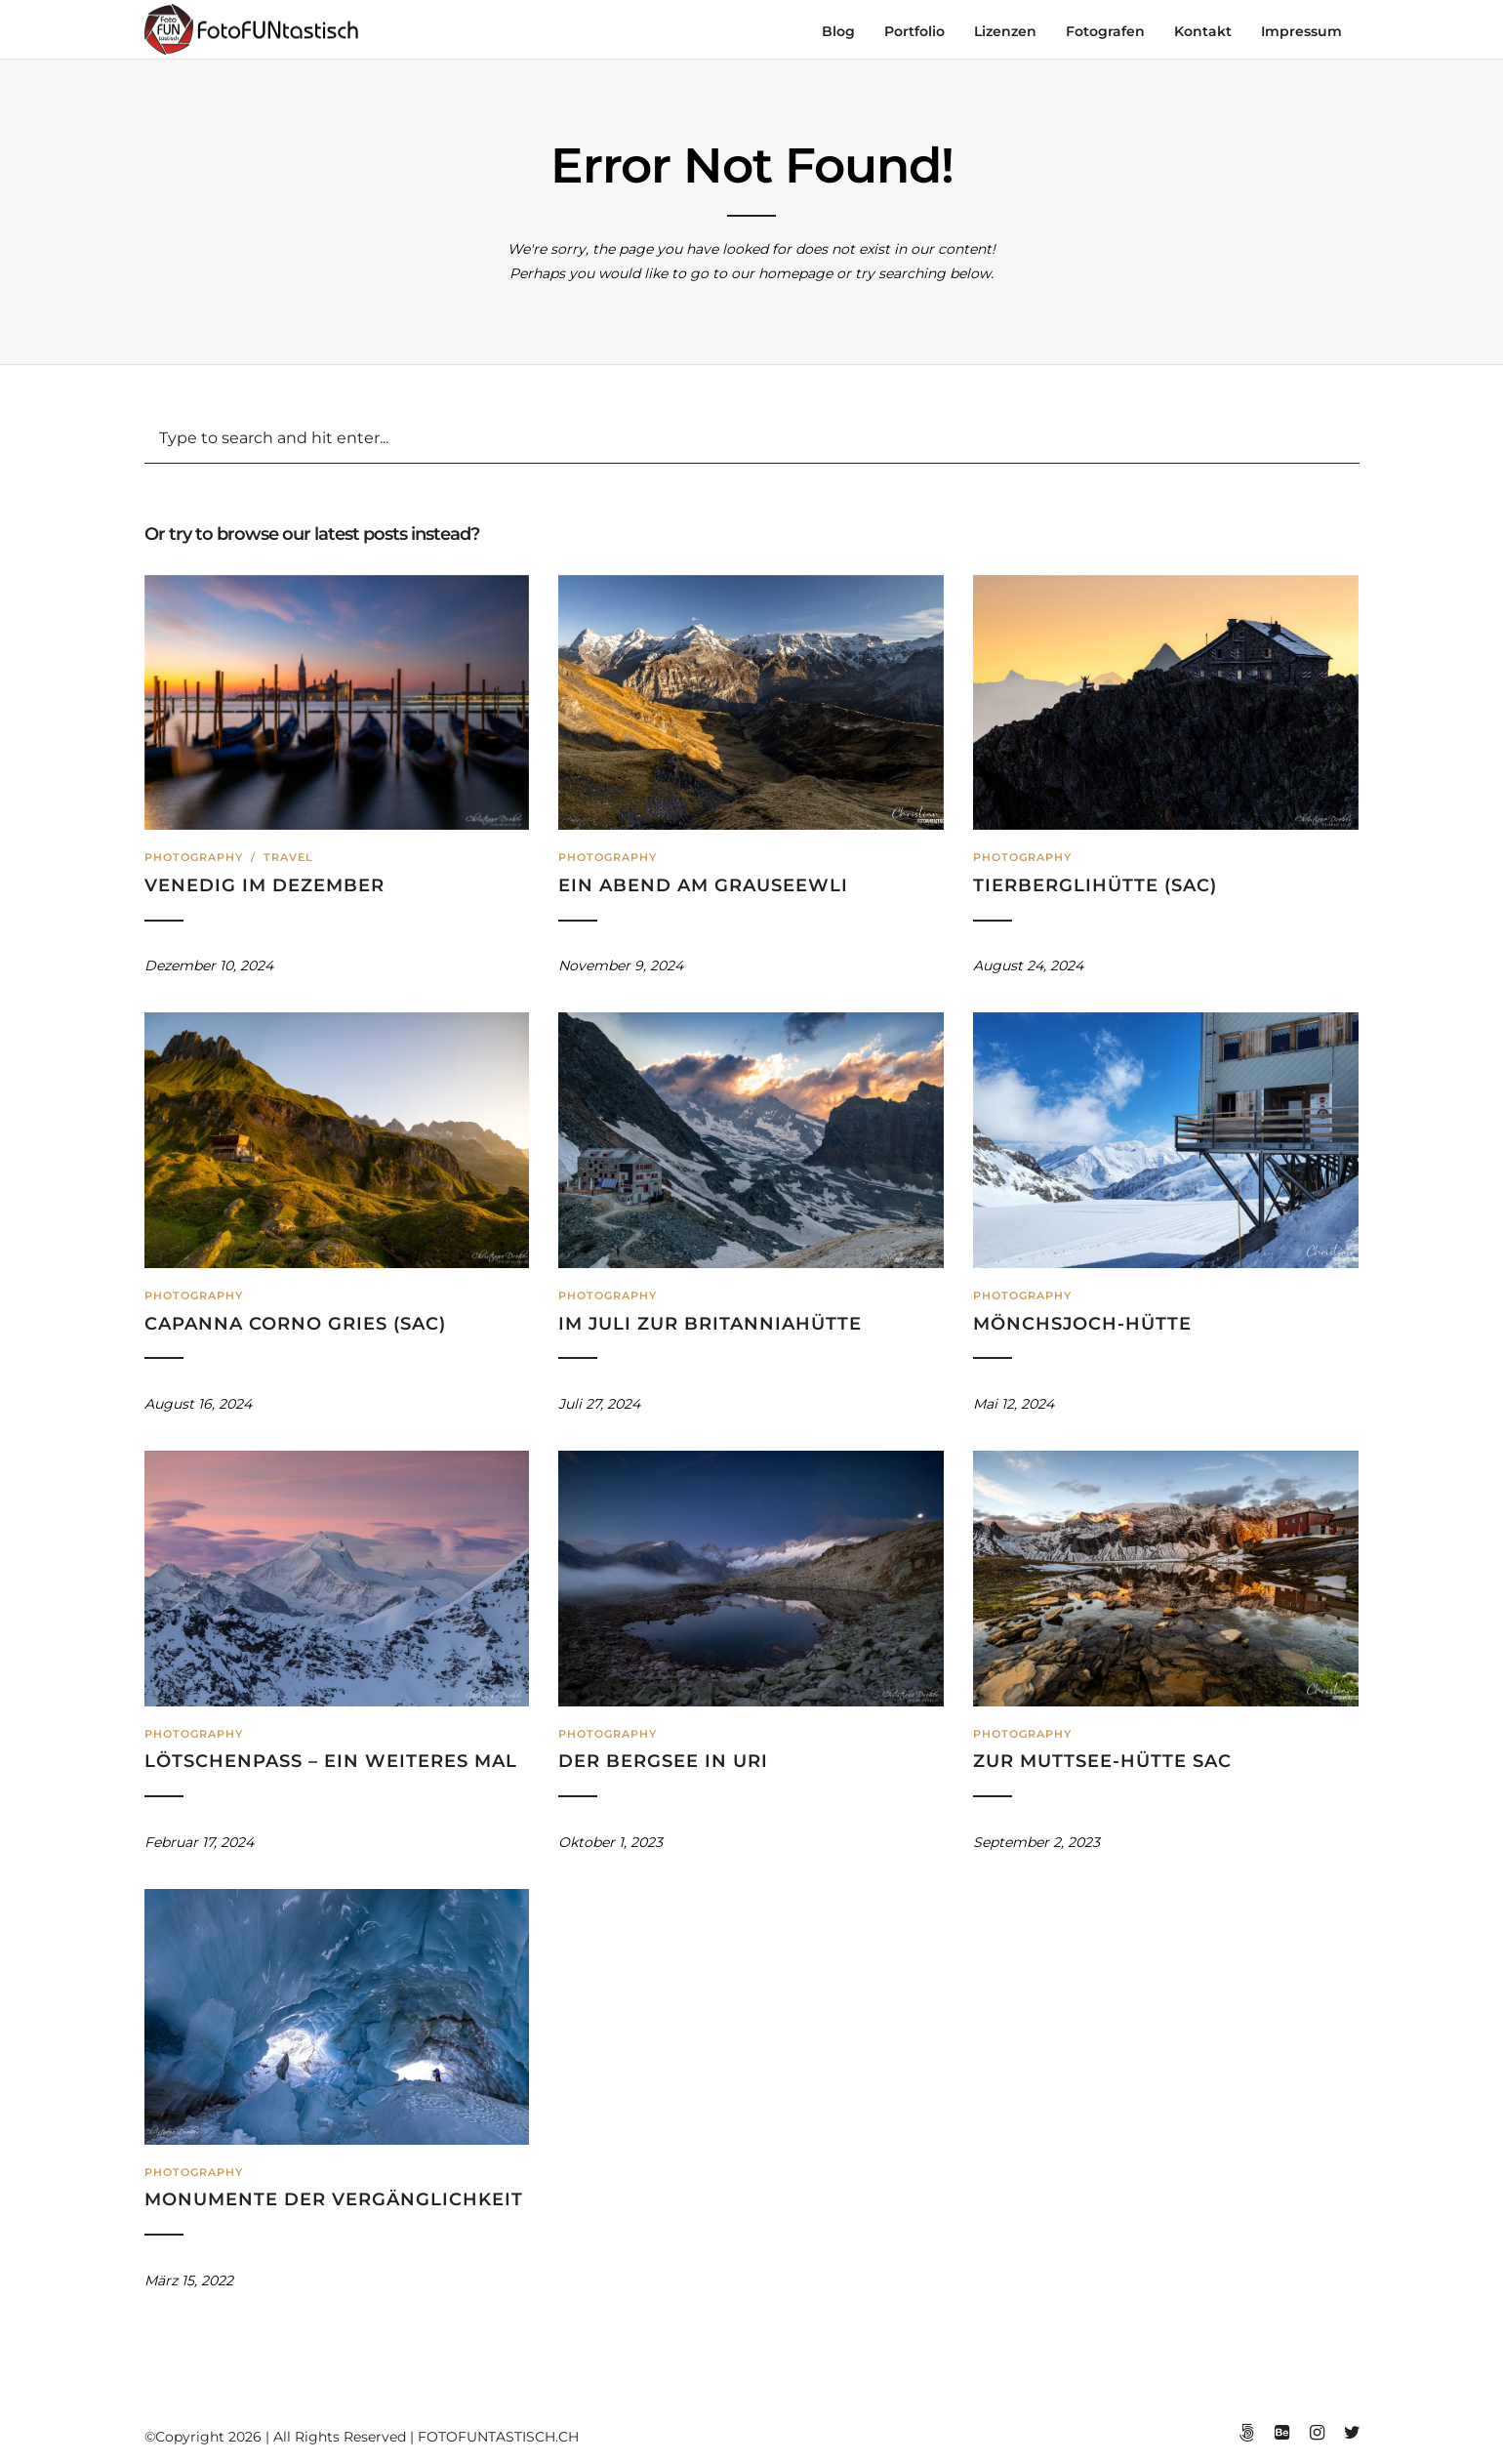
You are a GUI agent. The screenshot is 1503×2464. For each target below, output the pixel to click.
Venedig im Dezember (264, 885)
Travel (288, 857)
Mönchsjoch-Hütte (1082, 1324)
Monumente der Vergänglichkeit (333, 2199)
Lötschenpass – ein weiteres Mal (330, 1761)
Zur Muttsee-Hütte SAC (1102, 1761)
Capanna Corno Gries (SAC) (295, 1324)
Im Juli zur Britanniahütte (710, 1324)
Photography (193, 857)
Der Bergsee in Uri (663, 1761)
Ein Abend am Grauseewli (703, 885)
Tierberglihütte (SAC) (1095, 885)
